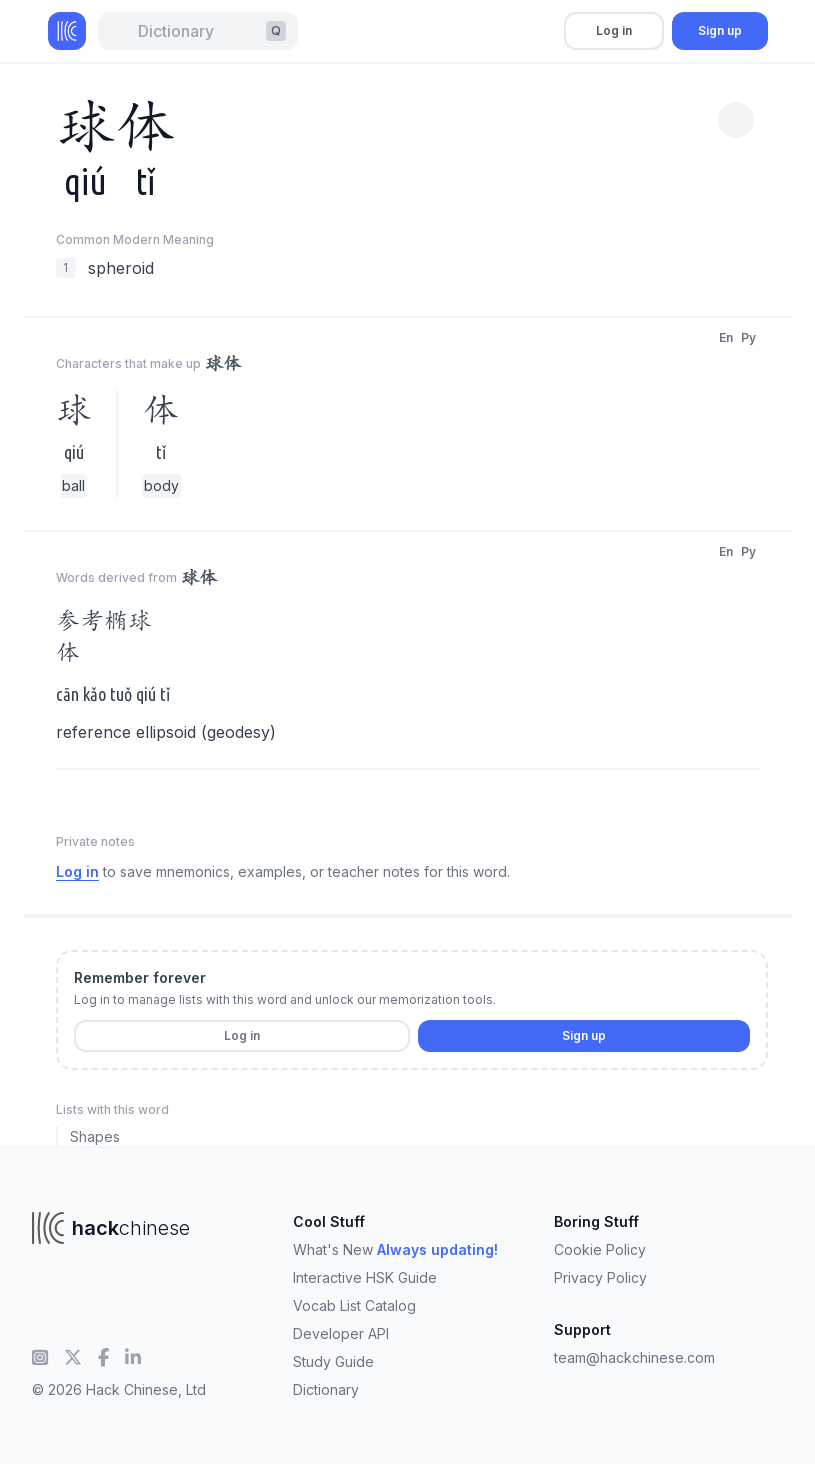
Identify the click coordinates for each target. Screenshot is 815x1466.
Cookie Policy (600, 1249)
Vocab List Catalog (354, 1305)
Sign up (720, 30)
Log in (614, 30)
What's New (395, 1249)
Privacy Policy (600, 1277)
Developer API (341, 1333)
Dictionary (326, 1389)
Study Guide (333, 1361)
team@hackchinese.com (634, 1357)
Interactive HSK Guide (365, 1277)
